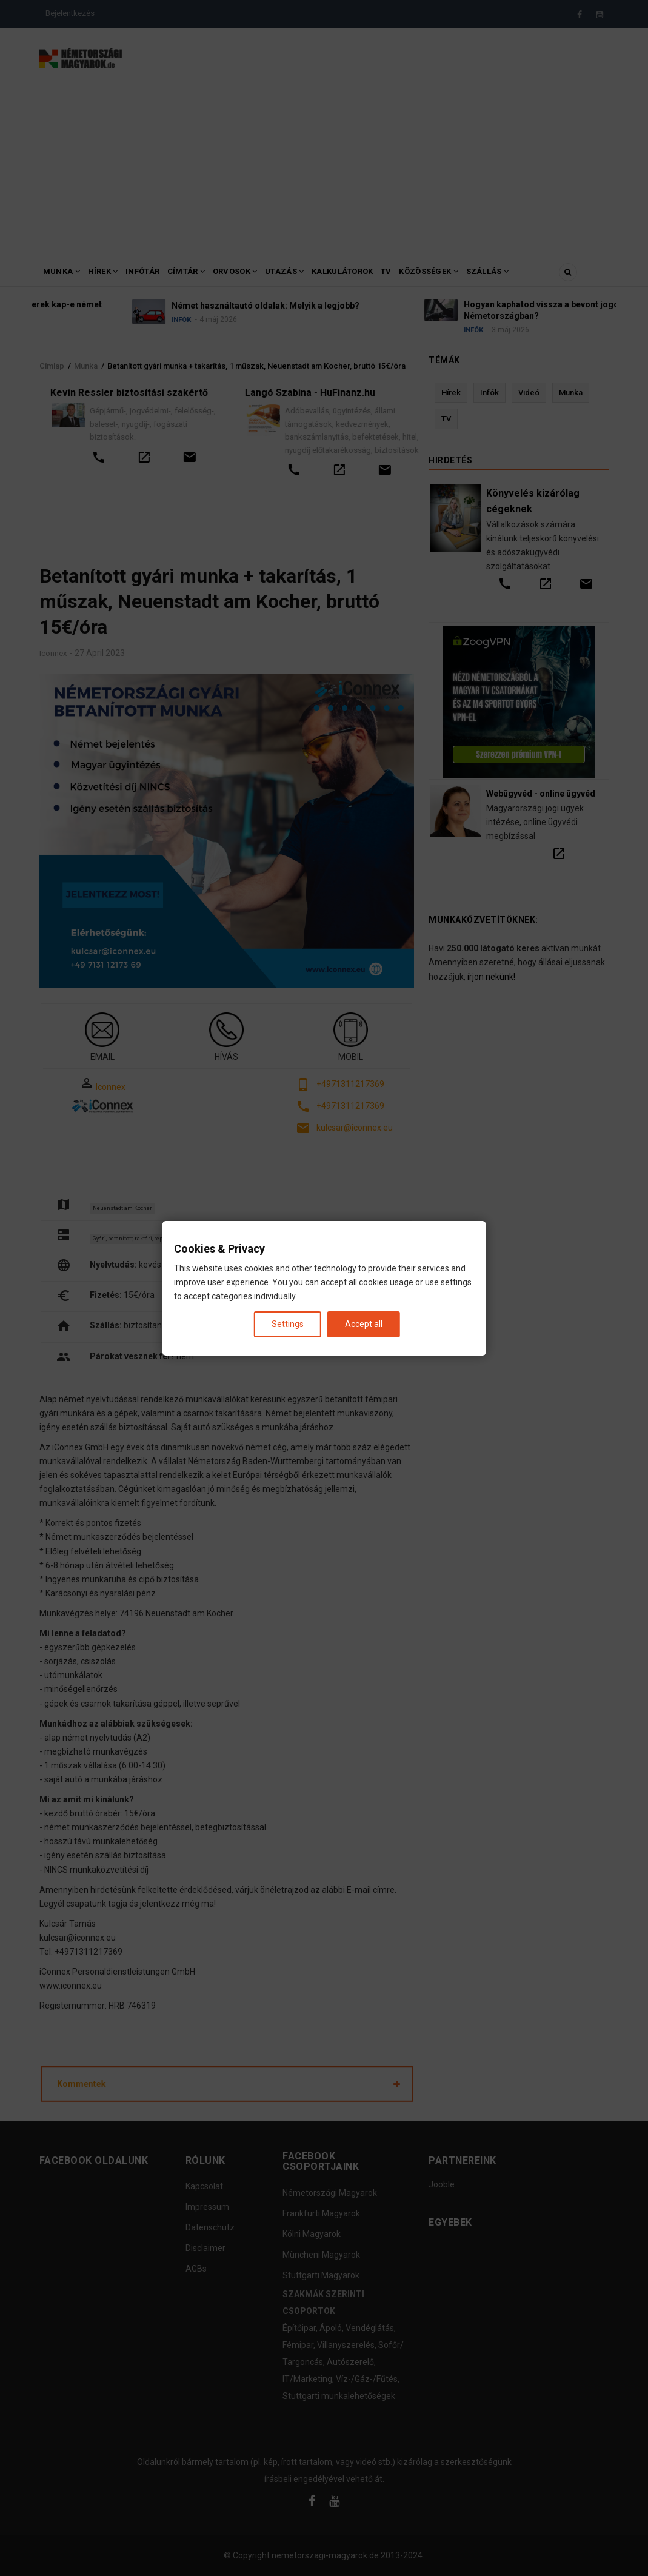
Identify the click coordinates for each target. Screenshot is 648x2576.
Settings (288, 1323)
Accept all (363, 1323)
